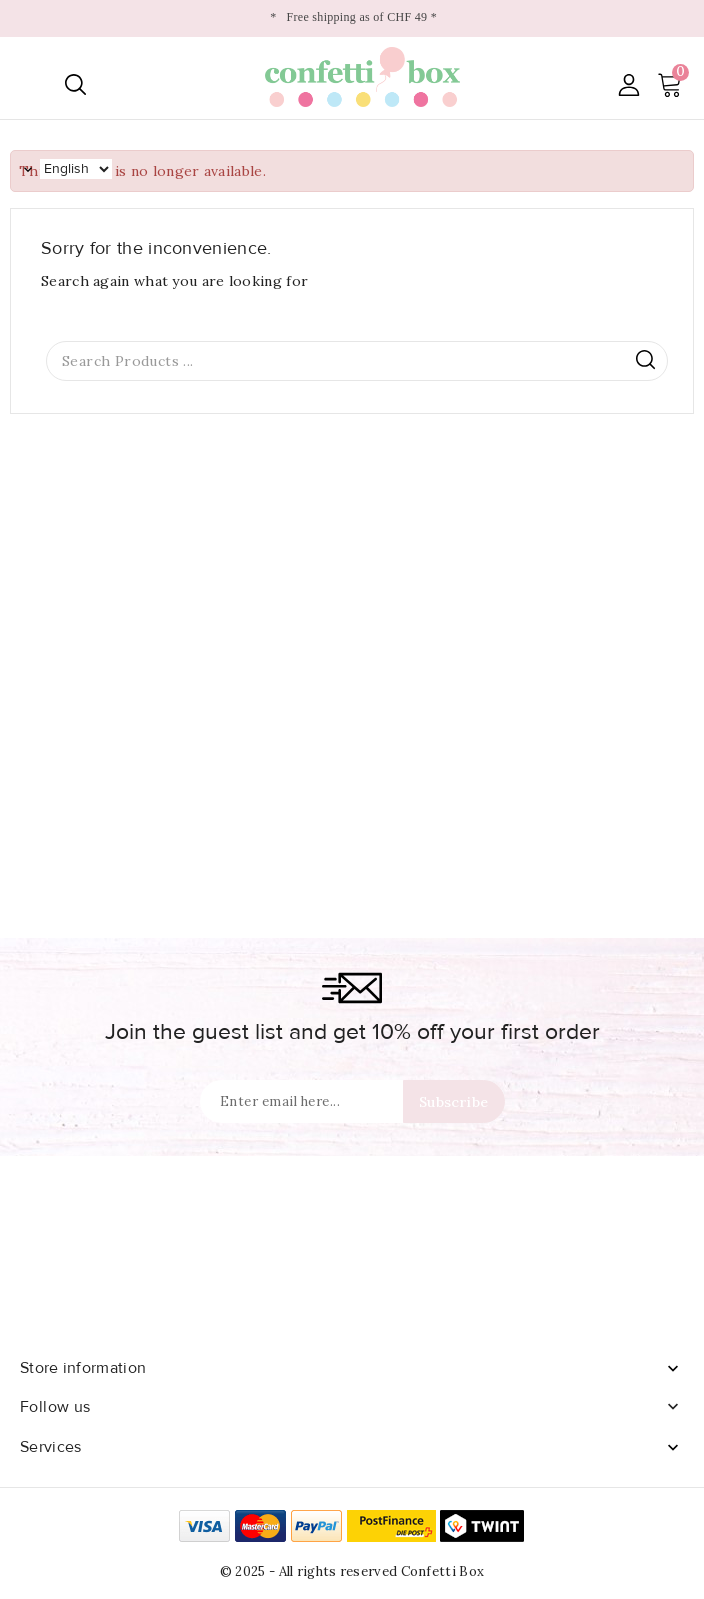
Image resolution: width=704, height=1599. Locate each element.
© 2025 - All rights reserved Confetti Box (352, 1571)
